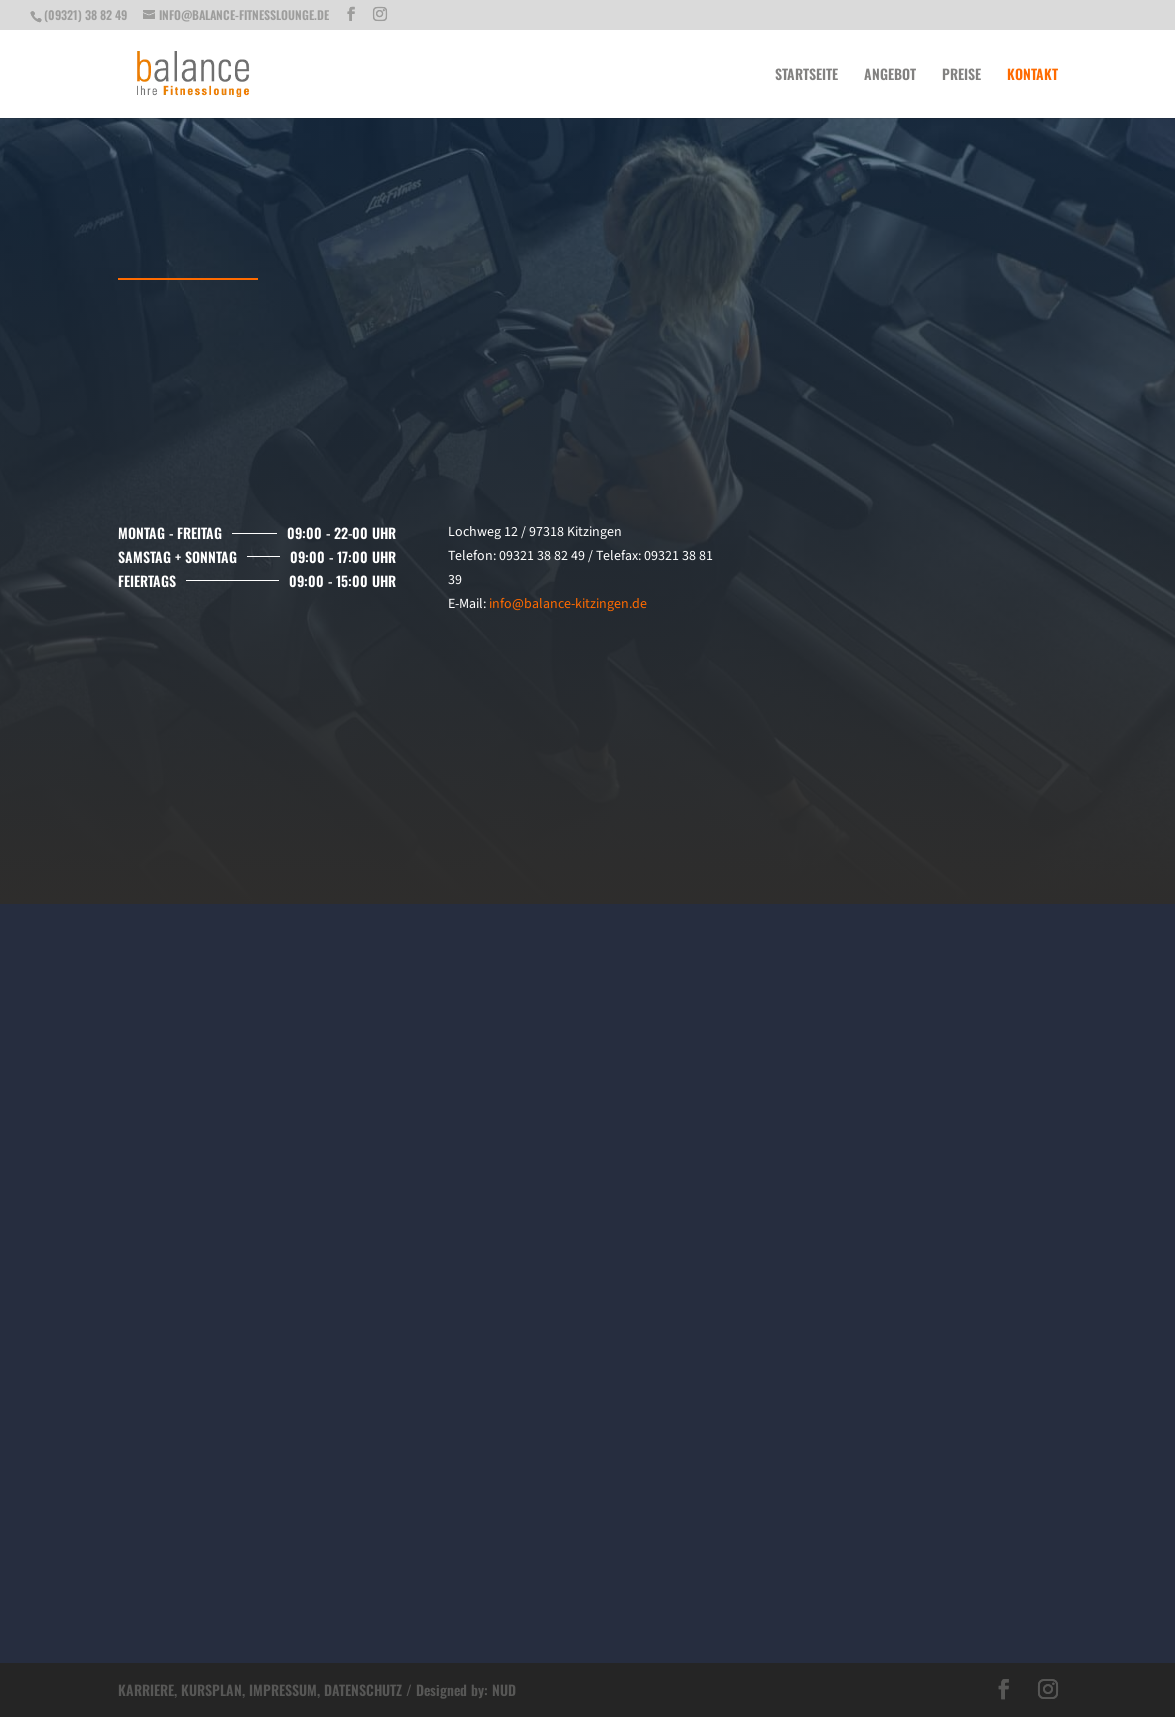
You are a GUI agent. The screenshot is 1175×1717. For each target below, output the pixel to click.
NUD (504, 1689)
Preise (961, 75)
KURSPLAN (211, 1689)
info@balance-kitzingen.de (568, 604)
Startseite (806, 75)
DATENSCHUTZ (363, 1689)
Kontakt (1032, 75)
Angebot (890, 75)
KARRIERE (146, 1689)
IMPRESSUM (283, 1689)
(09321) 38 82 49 (85, 14)
